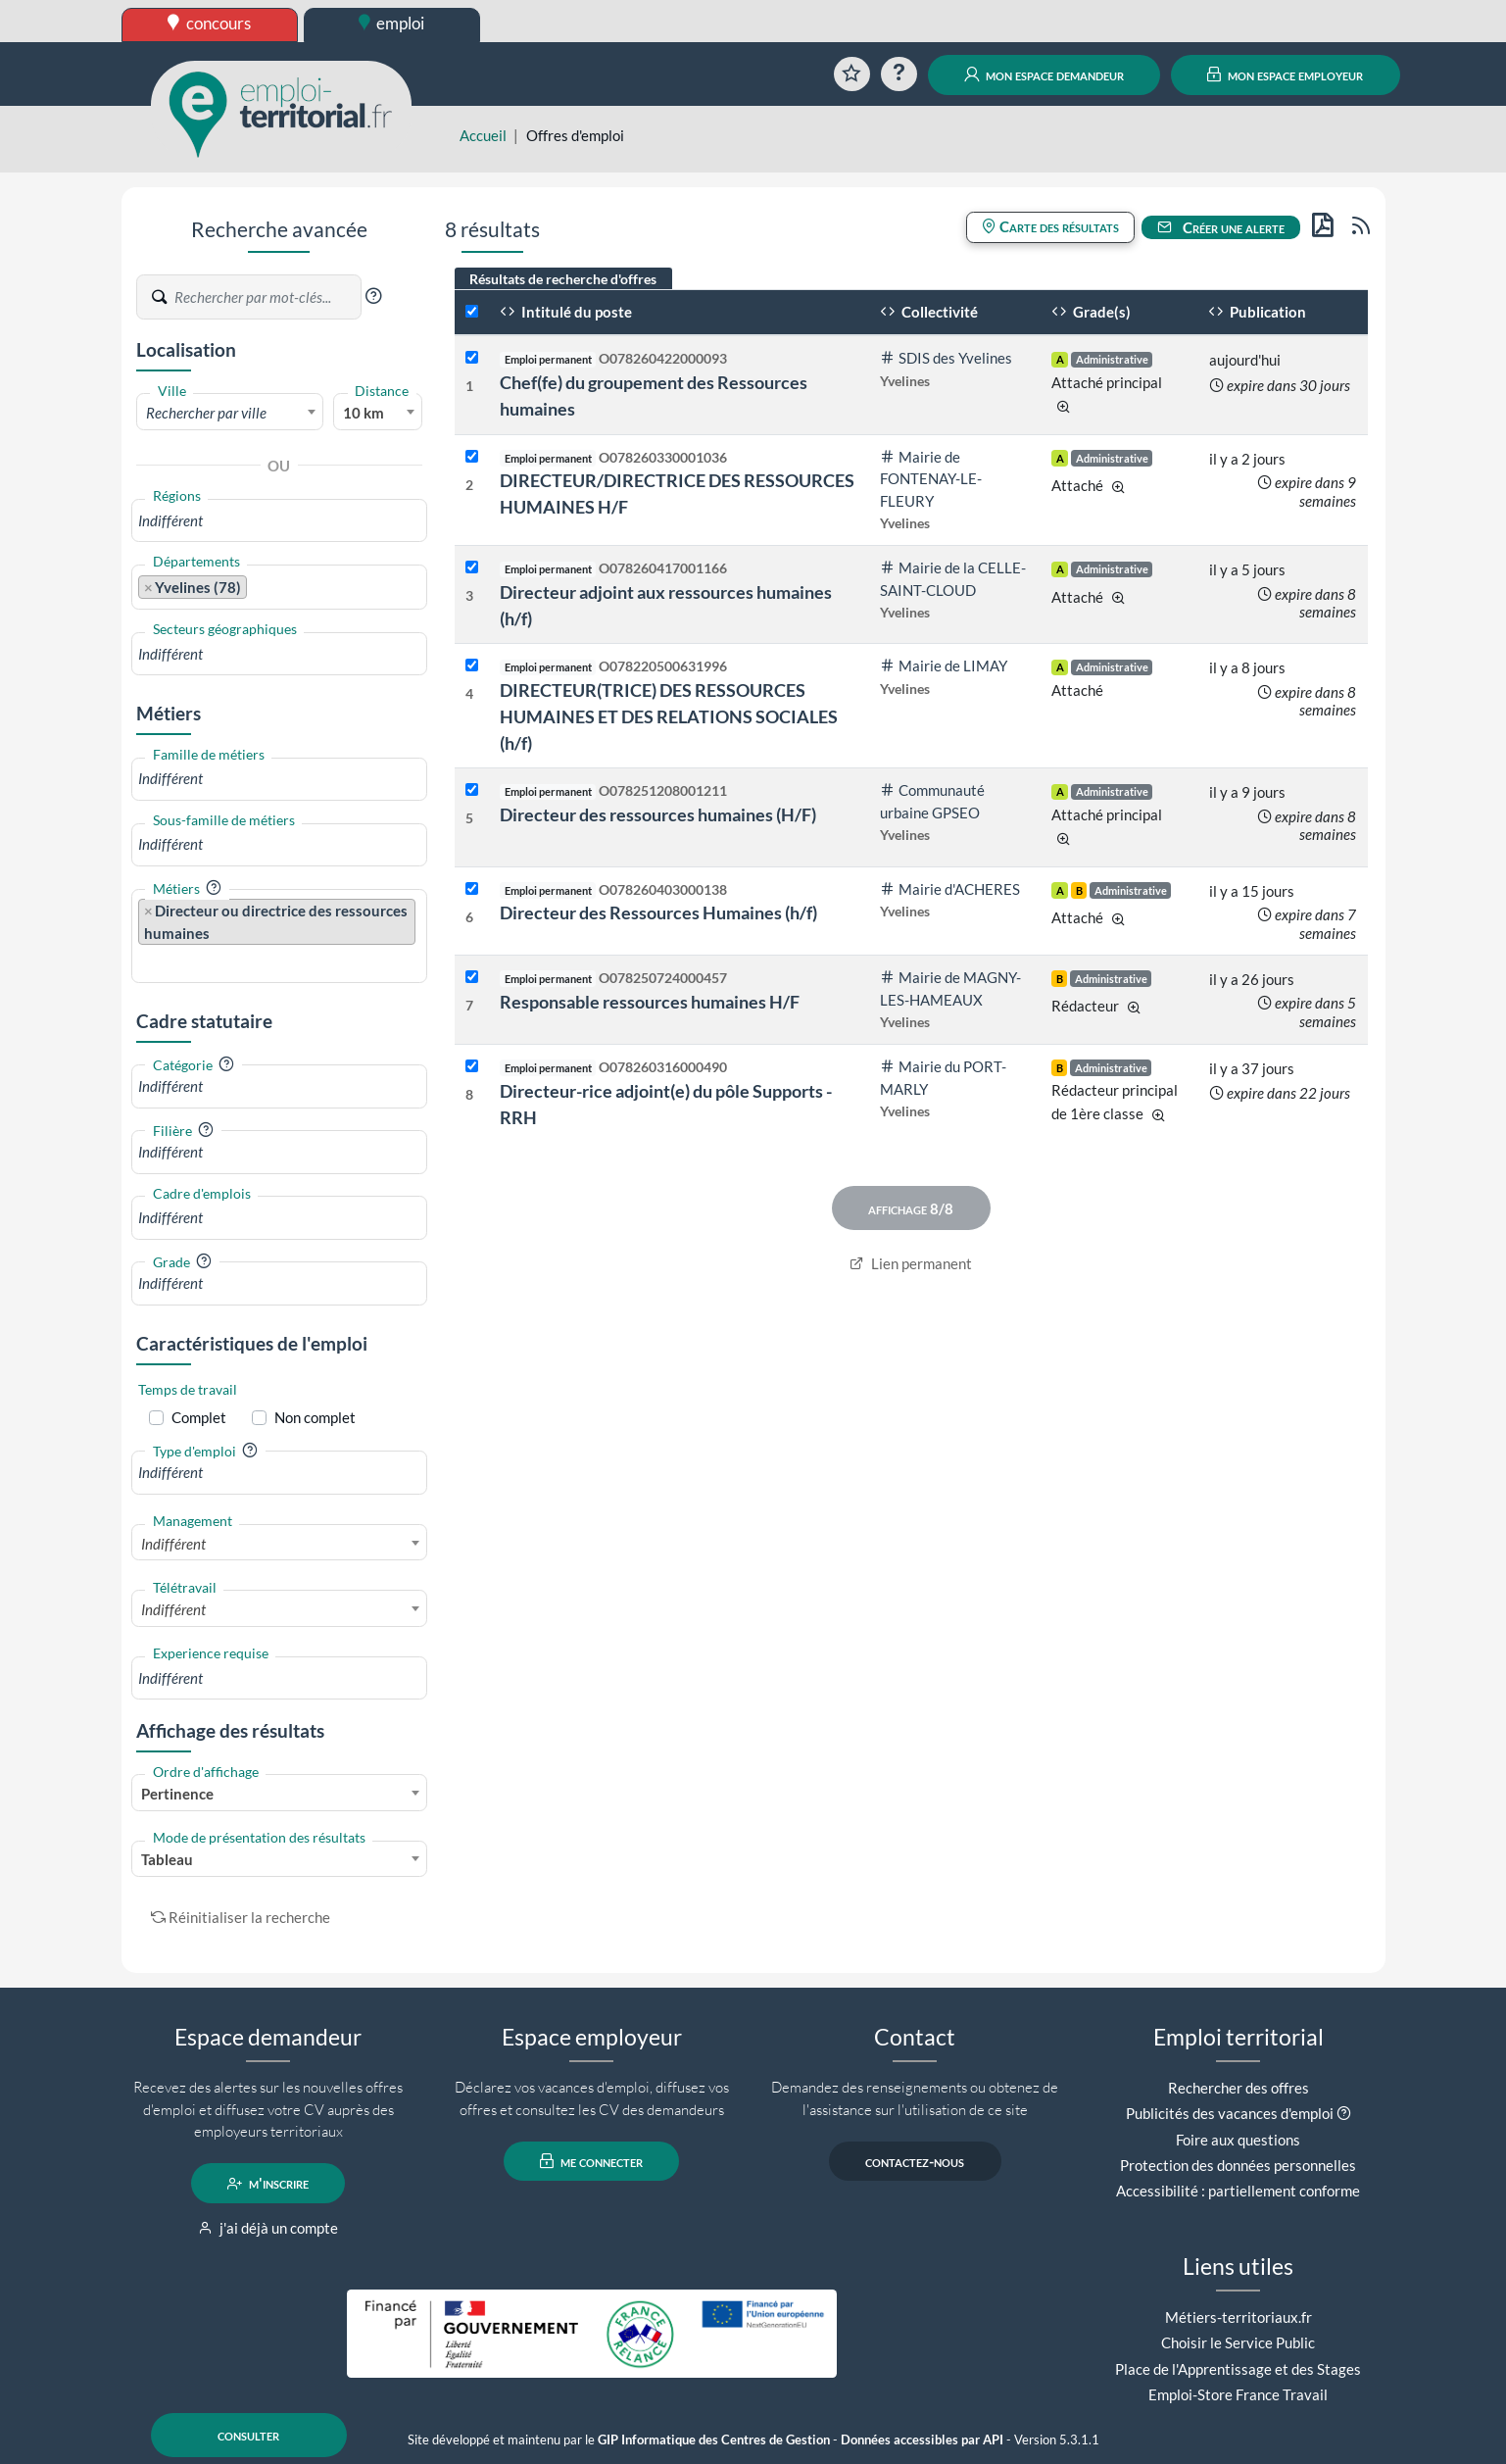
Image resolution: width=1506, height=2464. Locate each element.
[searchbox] (279, 521)
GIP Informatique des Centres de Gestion (714, 2440)
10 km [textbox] (363, 412)
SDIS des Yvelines (946, 358)
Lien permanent (911, 1263)
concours (209, 23)
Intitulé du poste (566, 311)
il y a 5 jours (1247, 569)
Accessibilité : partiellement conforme (1238, 2190)
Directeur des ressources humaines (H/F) (658, 814)
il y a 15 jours (1251, 891)
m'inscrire (268, 2184)
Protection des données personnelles (1238, 2165)
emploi (392, 23)
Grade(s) (1091, 311)
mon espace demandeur (1044, 74)
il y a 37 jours (1251, 1068)
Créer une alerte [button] (1221, 227)
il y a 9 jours (1247, 792)
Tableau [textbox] (167, 1859)
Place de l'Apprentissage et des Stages (1238, 2369)
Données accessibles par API (922, 2440)
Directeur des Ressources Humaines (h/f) (658, 912)
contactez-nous (914, 2161)
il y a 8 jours (1247, 667)
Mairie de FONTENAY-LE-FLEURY (931, 479)
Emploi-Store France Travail (1238, 2394)
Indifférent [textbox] (173, 1543)
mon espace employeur (1285, 74)
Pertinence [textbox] (177, 1793)
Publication (1257, 311)
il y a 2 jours (1247, 459)
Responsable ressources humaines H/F (650, 1001)
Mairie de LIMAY (943, 665)
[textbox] (230, 412)
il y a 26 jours (1251, 979)
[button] (373, 296)
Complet (198, 1417)
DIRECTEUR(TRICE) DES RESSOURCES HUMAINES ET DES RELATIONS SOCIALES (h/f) (669, 716)
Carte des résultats (1050, 226)
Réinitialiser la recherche (241, 1917)
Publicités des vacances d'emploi (1230, 2113)
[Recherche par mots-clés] (267, 297)
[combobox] (230, 411)
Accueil (483, 135)
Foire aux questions (1238, 2139)
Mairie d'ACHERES (950, 889)
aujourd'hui (1245, 360)
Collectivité (929, 311)
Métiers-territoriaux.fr (1238, 2317)
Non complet (315, 1417)
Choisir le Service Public (1238, 2342)
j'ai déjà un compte (268, 2228)
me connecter (591, 2161)
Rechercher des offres (1238, 2087)
